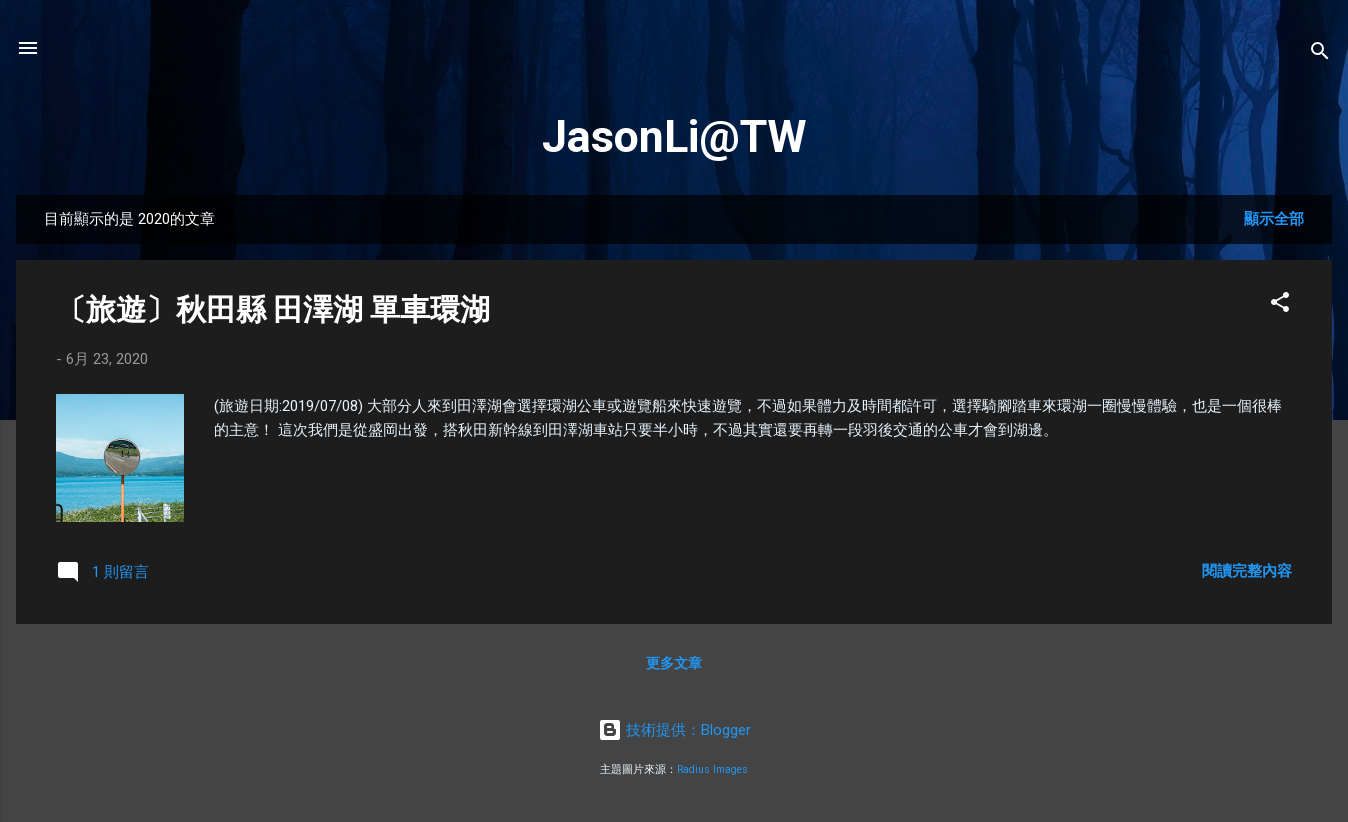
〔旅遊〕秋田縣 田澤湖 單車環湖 (273, 309)
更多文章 (674, 663)
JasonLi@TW (674, 136)
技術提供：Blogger (674, 730)
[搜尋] (1320, 54)
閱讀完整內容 (1247, 571)
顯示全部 (1274, 219)
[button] (1280, 305)
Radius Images (712, 769)
